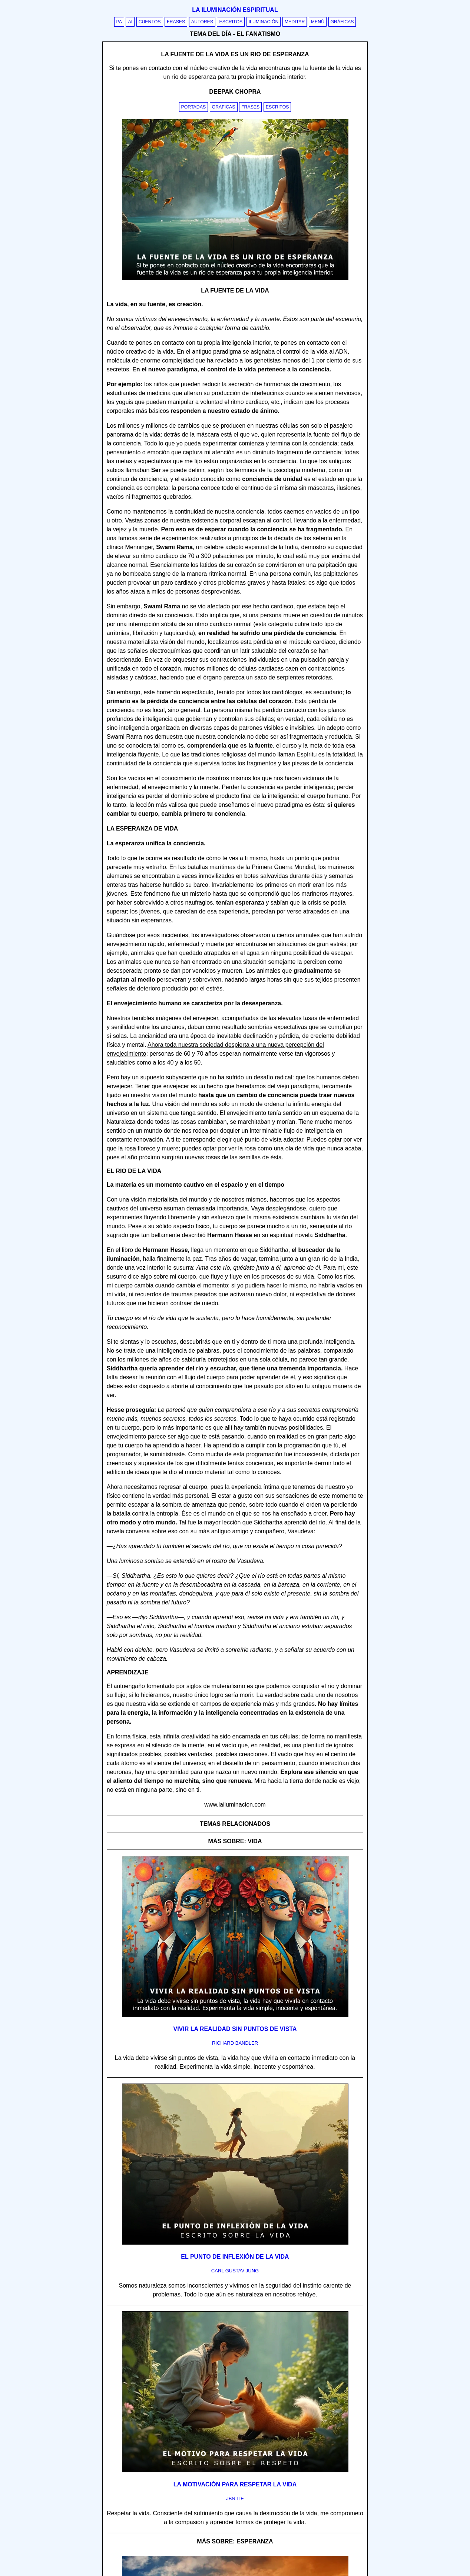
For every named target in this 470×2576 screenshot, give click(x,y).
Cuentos (150, 21)
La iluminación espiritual (235, 10)
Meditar (295, 21)
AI (130, 21)
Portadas (193, 107)
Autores (202, 21)
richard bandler (235, 2043)
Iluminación (264, 21)
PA (119, 21)
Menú (317, 21)
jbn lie (235, 2498)
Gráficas (342, 21)
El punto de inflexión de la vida (235, 2256)
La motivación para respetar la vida (235, 2484)
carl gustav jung (235, 2270)
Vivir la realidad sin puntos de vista (235, 2029)
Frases (176, 21)
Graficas (223, 107)
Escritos (230, 21)
